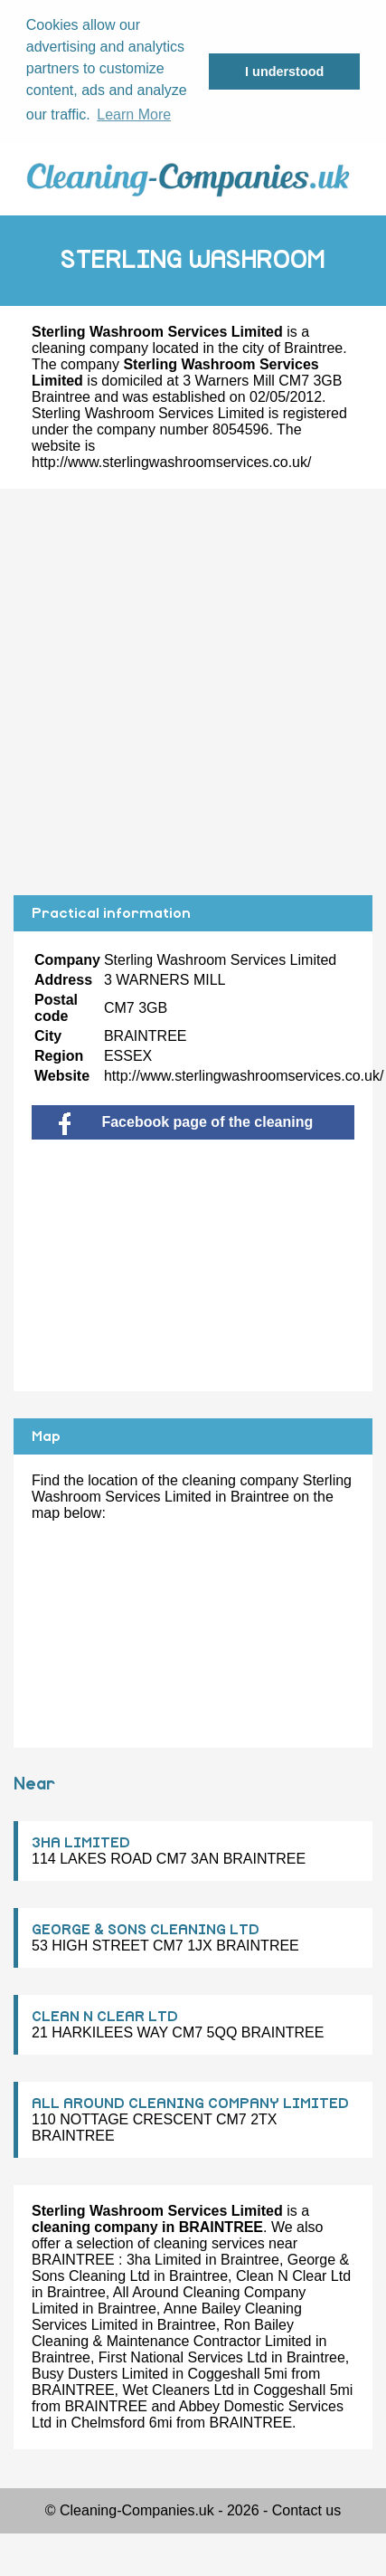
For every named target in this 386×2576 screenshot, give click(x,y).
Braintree (313, 348)
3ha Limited (164, 2259)
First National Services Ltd (183, 2357)
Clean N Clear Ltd (293, 2276)
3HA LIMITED (81, 1843)
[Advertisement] (176, 692)
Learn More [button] (134, 114)
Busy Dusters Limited (100, 2373)
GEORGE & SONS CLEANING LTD (145, 1929)
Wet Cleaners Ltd (177, 2390)
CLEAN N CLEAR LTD (105, 2016)
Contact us (306, 2510)
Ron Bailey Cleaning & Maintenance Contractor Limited (172, 2333)
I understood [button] (284, 71)
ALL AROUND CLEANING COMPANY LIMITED (190, 2103)
